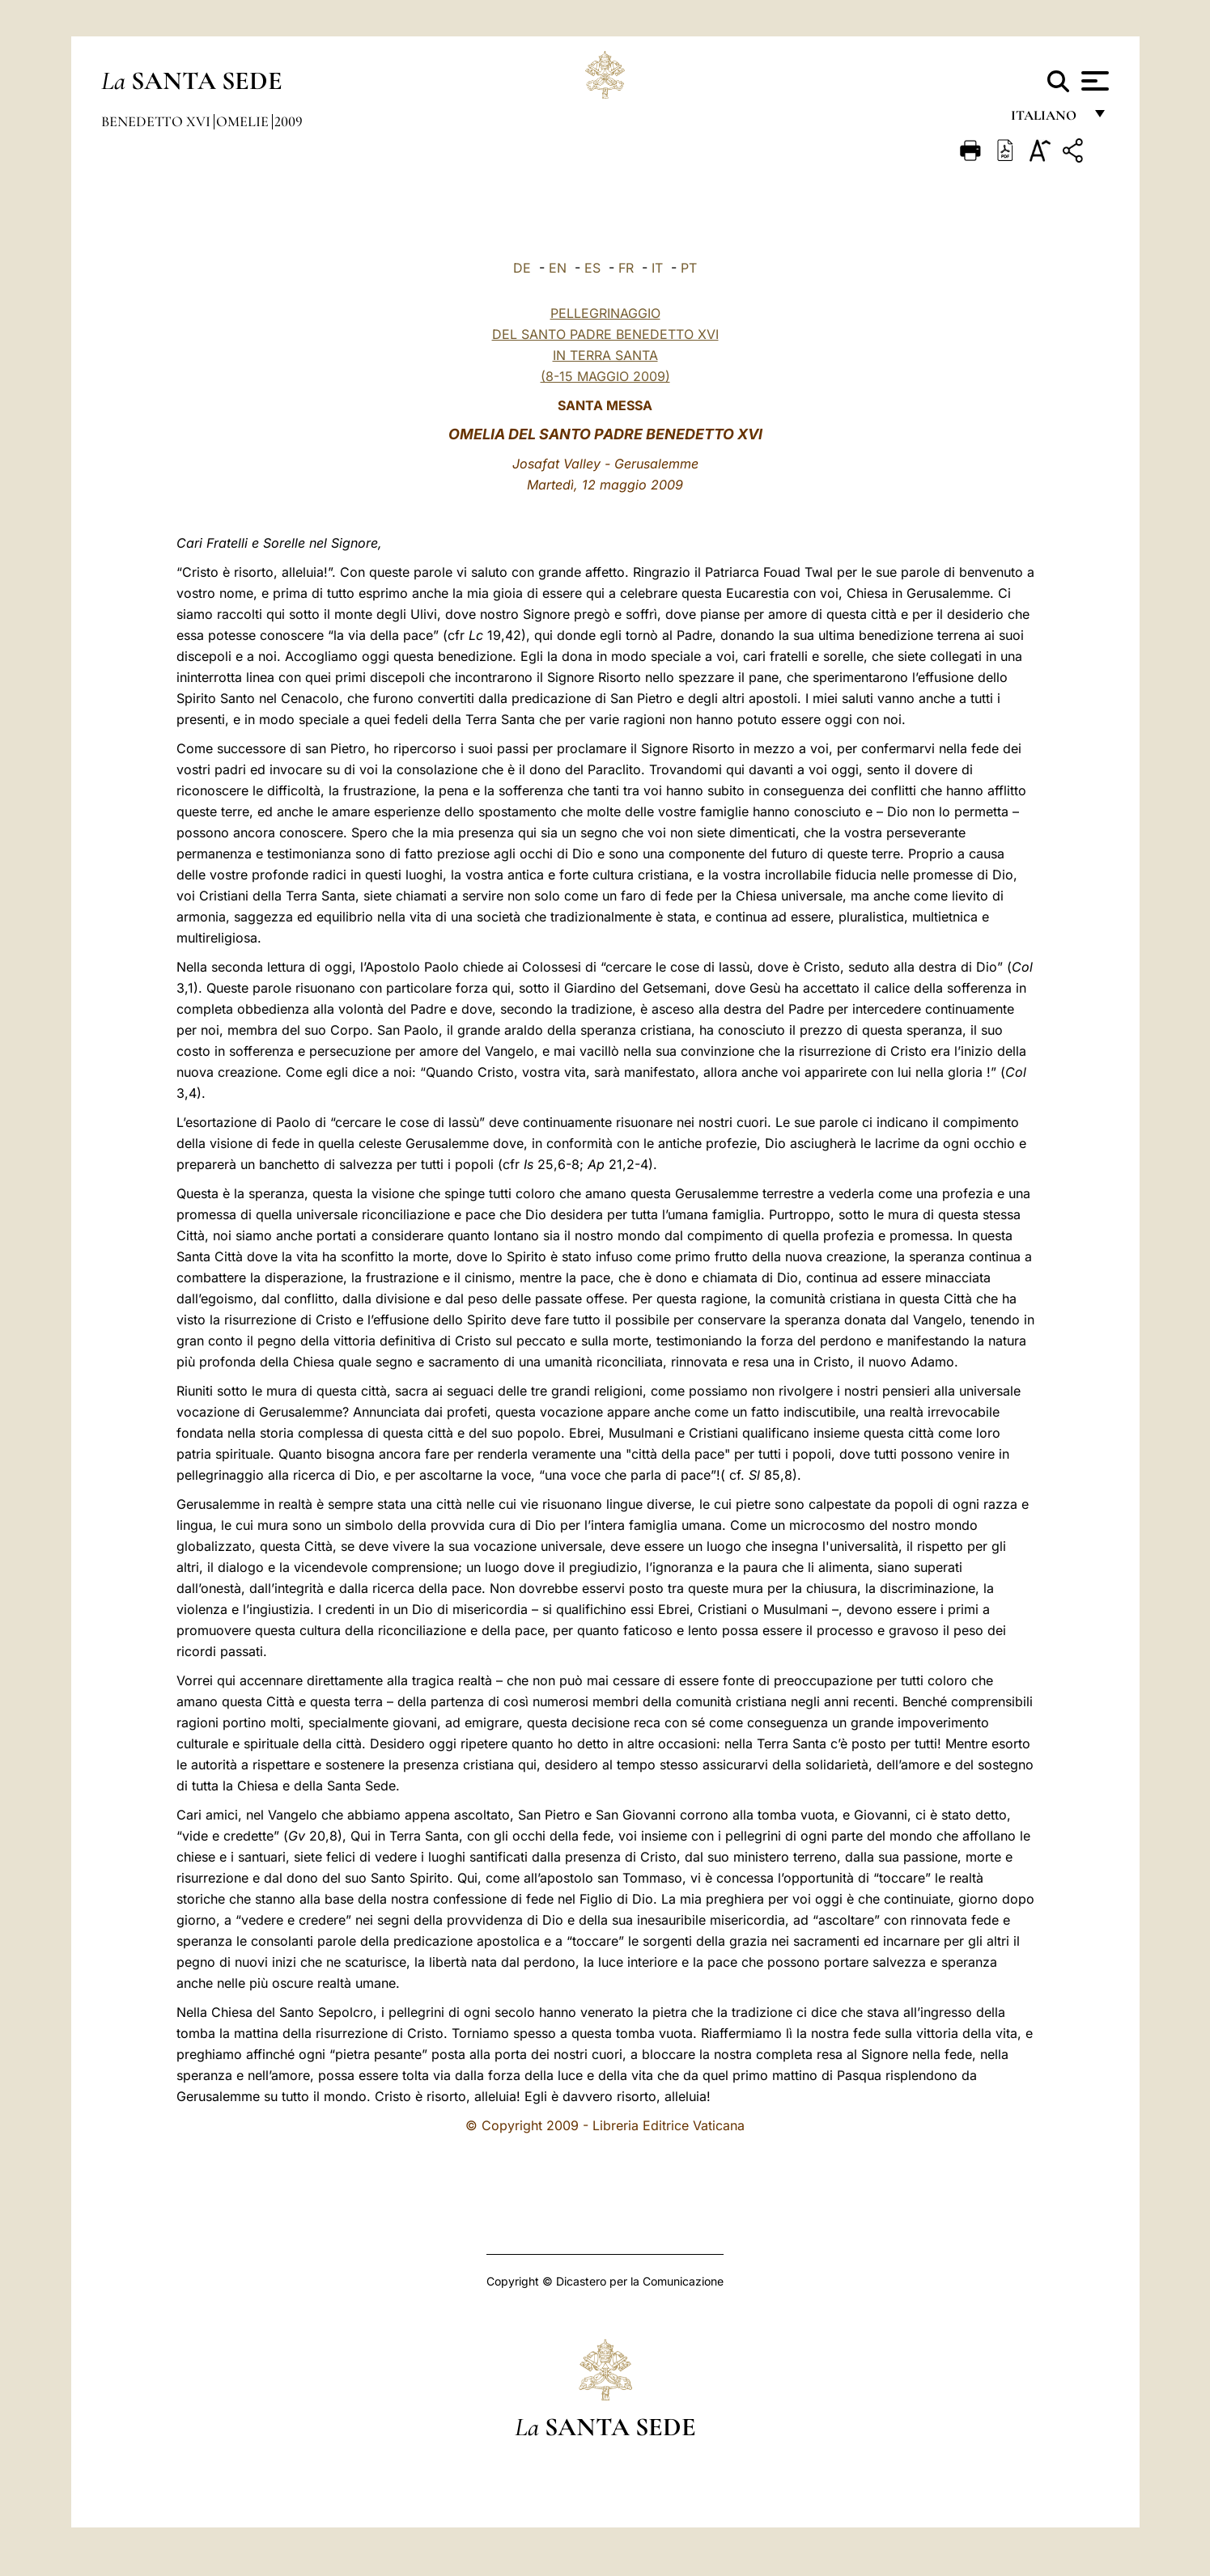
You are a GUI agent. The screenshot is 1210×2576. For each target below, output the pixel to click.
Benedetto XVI (157, 121)
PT (689, 268)
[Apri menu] (1093, 81)
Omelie (244, 121)
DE (522, 268)
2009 (288, 121)
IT (657, 268)
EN (558, 268)
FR (626, 268)
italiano (1047, 119)
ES (592, 268)
